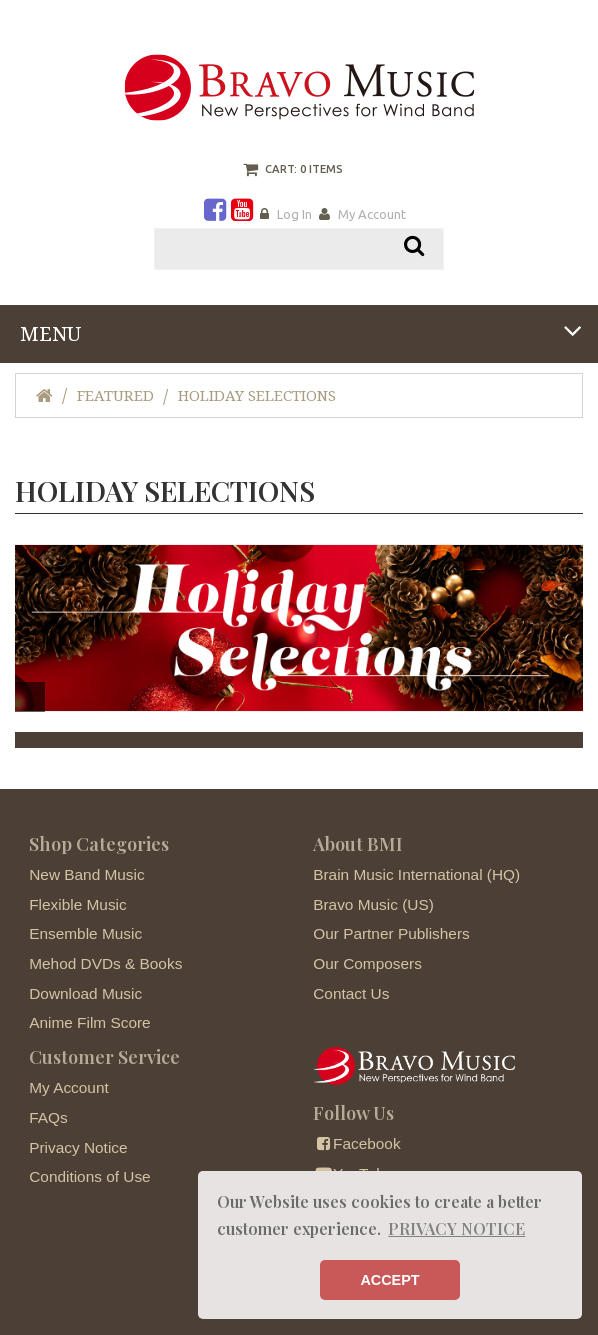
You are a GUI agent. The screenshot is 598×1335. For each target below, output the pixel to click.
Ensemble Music (85, 933)
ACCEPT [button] (389, 1280)
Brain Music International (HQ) (416, 874)
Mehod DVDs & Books (105, 963)
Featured (115, 396)
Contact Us (351, 993)
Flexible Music (78, 904)
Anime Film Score (89, 1022)
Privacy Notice (78, 1147)
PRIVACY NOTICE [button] (456, 1228)
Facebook (356, 1143)
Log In (294, 214)
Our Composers (367, 963)
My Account (372, 214)
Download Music (85, 993)
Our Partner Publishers (391, 933)
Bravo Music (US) (373, 904)
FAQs (48, 1117)
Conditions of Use (89, 1176)
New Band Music (86, 874)
